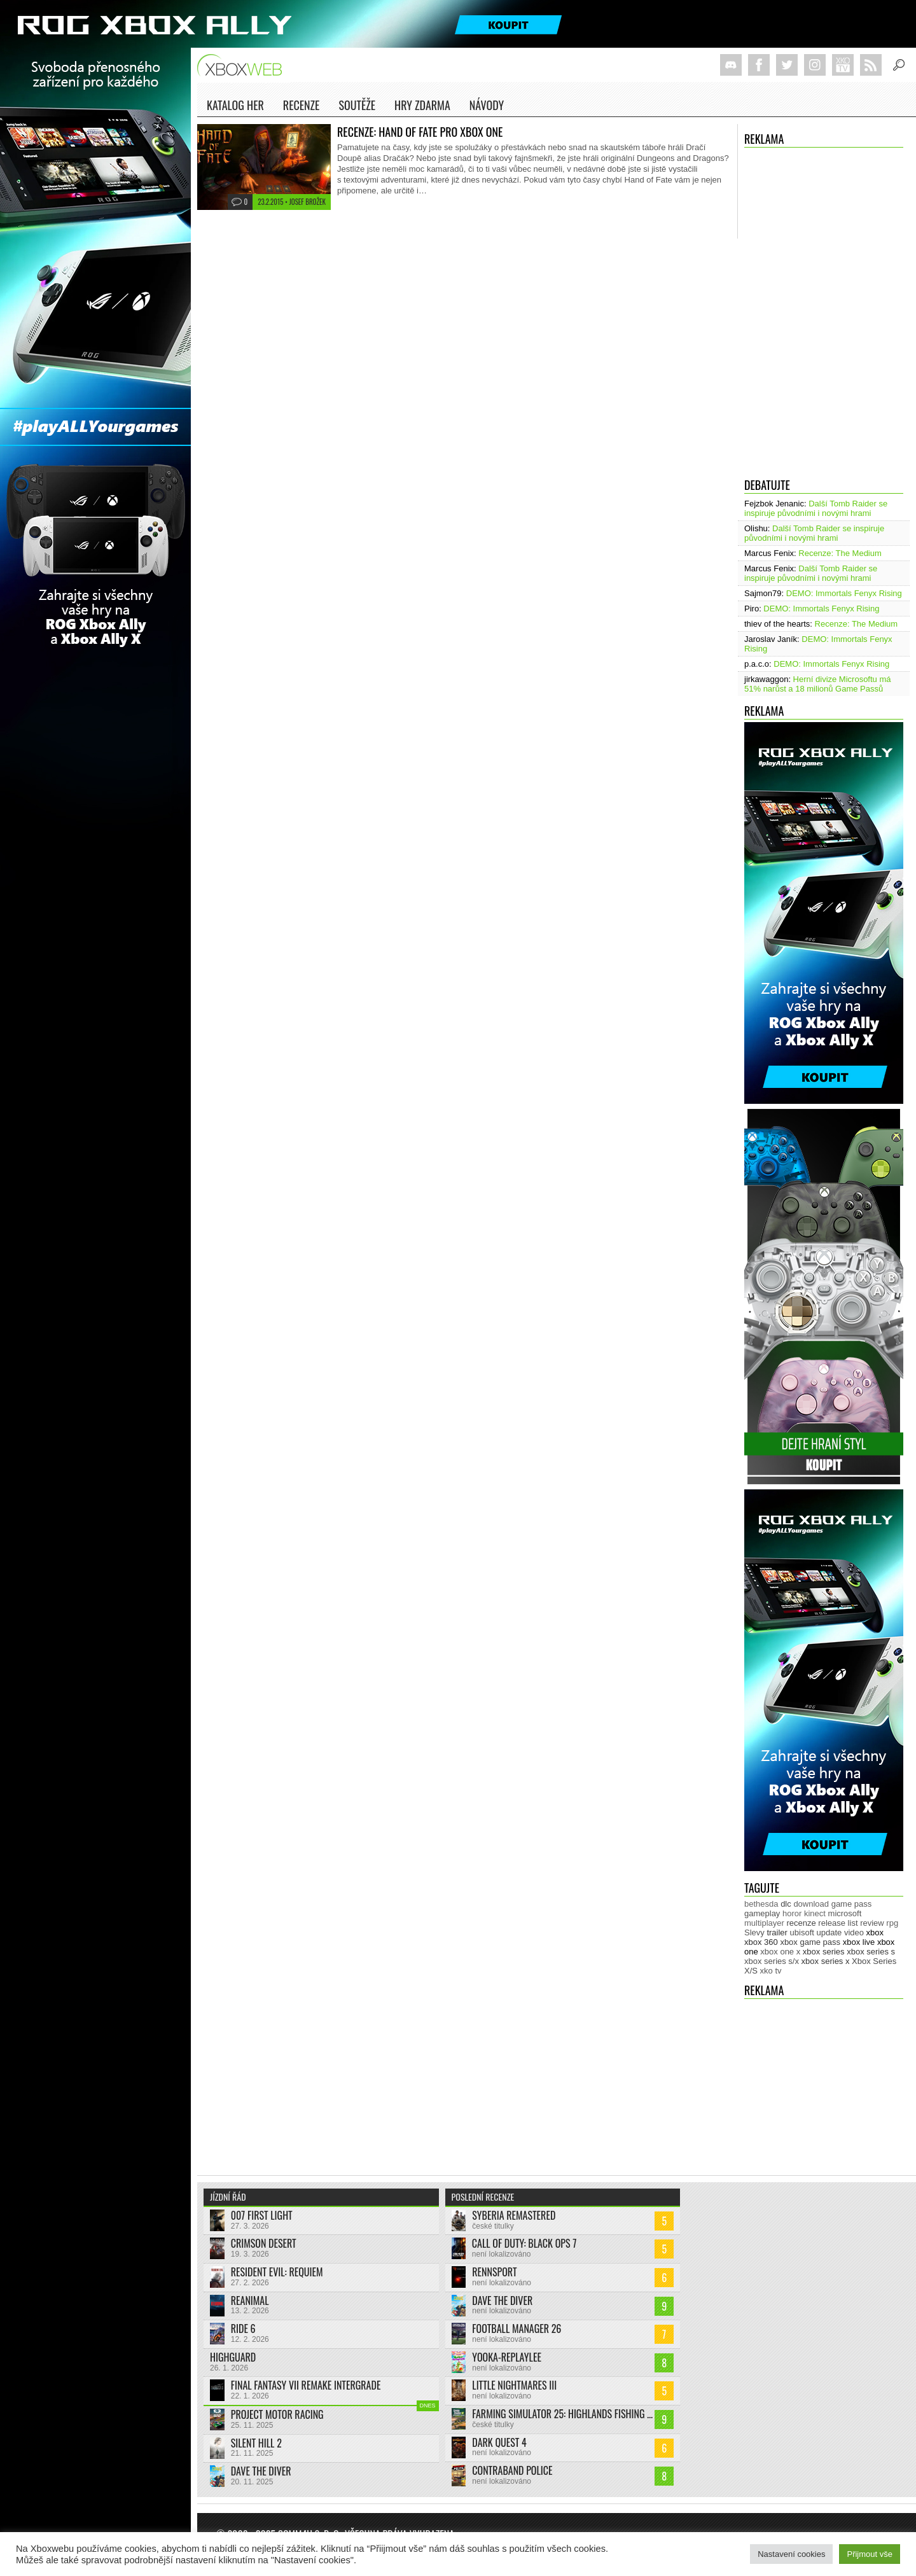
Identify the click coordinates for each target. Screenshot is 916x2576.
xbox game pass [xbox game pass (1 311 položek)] (810, 1942)
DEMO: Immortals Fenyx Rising (844, 593)
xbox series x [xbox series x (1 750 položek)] (826, 1961)
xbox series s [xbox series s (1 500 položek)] (871, 1951)
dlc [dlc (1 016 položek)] (786, 1904)
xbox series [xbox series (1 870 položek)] (824, 1951)
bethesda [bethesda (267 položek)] (761, 1904)
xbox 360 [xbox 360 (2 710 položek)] (761, 1942)
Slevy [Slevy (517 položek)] (754, 1932)
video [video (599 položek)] (854, 1932)
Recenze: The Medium (840, 553)
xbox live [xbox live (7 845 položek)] (859, 1942)
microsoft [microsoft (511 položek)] (845, 1913)
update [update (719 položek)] (829, 1932)
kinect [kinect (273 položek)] (815, 1913)
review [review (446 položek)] (872, 1923)
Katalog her (235, 105)
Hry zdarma (422, 107)
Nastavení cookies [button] (791, 2554)
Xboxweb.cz (243, 65)
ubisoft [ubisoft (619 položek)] (802, 1932)
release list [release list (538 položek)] (837, 1923)
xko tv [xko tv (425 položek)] (771, 1970)
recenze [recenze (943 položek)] (800, 1923)
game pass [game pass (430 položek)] (851, 1904)
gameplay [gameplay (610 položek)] (762, 1913)
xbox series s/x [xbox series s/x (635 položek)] (771, 1961)
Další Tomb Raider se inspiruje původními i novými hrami (815, 508)
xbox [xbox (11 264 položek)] (875, 1932)
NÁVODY (486, 107)
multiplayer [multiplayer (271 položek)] (764, 1923)
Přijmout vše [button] (869, 2554)
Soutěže (356, 105)
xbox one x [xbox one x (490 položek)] (780, 1951)
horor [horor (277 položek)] (792, 1913)
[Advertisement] (823, 2081)
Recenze (301, 107)
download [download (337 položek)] (811, 1904)
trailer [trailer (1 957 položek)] (777, 1932)
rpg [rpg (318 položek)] (892, 1923)
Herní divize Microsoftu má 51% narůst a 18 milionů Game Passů (817, 683)
